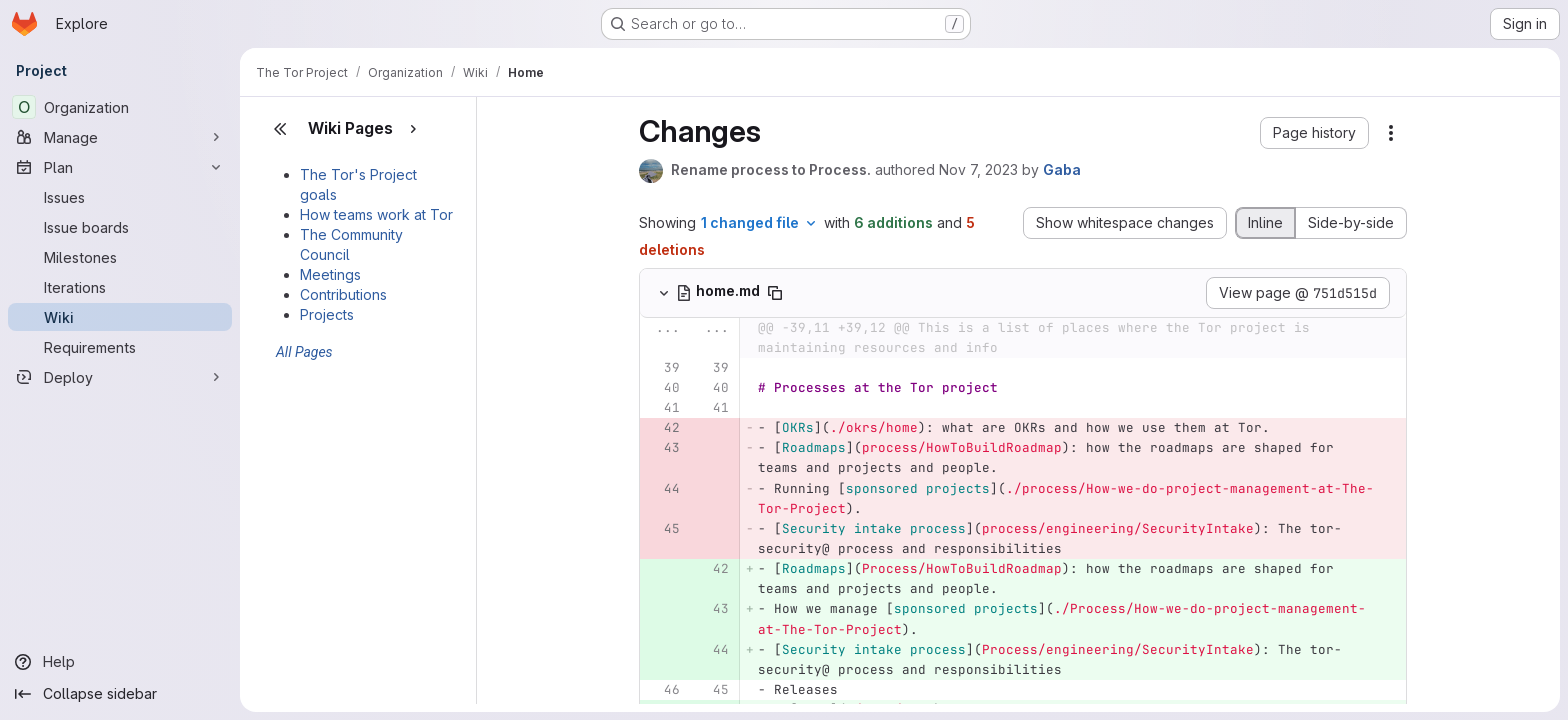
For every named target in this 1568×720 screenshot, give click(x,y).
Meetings (330, 274)
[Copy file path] (775, 293)
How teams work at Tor (376, 214)
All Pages (304, 352)
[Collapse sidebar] (120, 694)
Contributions (343, 294)
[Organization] (120, 107)
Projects (327, 314)
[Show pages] (413, 129)
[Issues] (120, 197)
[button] (1314, 133)
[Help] (120, 662)
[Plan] (120, 167)
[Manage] (120, 137)
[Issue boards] (120, 227)
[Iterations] (120, 287)
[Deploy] (120, 377)
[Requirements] (120, 347)
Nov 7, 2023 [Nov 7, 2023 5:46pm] (978, 169)
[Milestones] (120, 257)
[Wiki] (120, 317)
